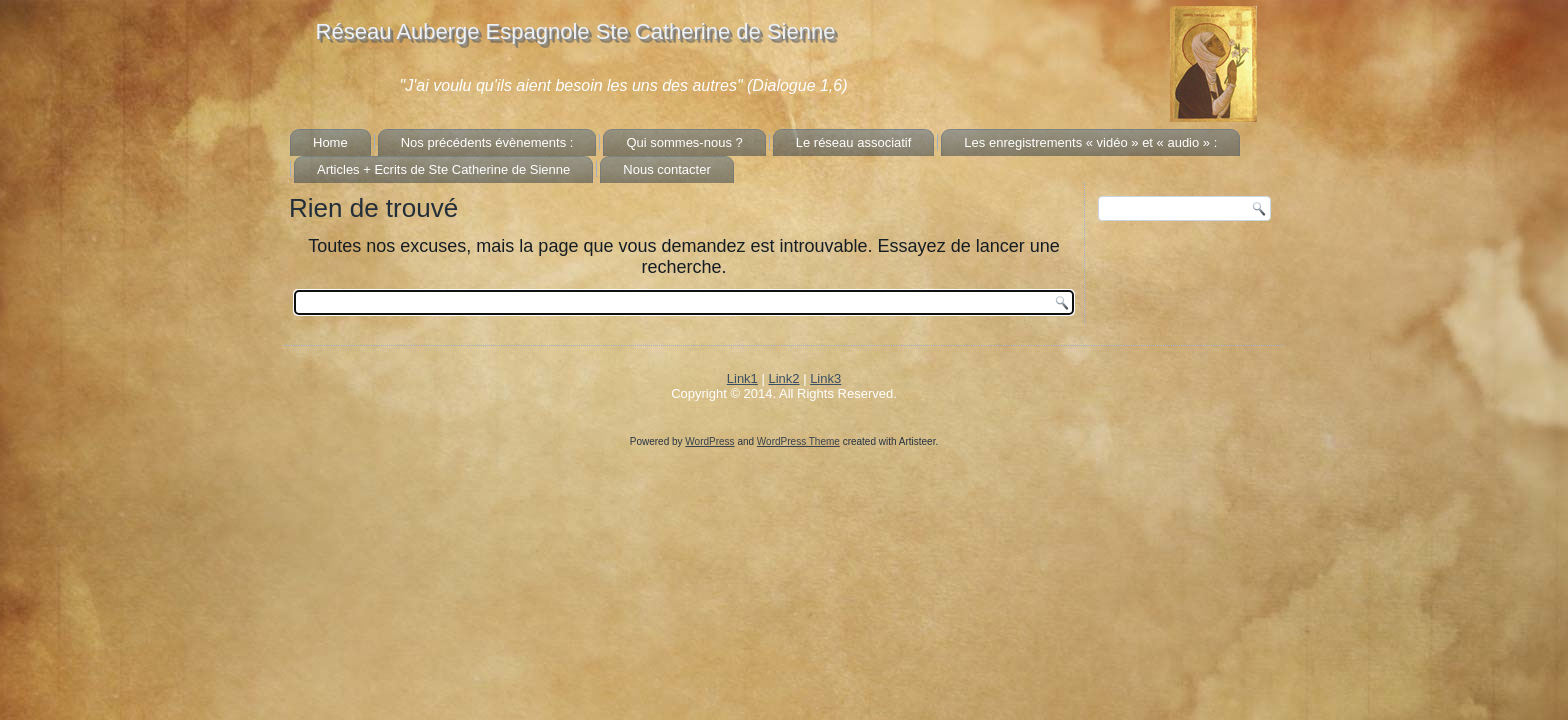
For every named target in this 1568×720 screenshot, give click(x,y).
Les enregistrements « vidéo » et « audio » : (1090, 142)
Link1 (742, 378)
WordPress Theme (798, 441)
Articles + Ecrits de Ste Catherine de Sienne (443, 169)
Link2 (783, 378)
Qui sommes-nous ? (684, 142)
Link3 (825, 378)
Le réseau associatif (854, 142)
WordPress (709, 441)
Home (330, 142)
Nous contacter (666, 169)
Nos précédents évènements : (487, 142)
